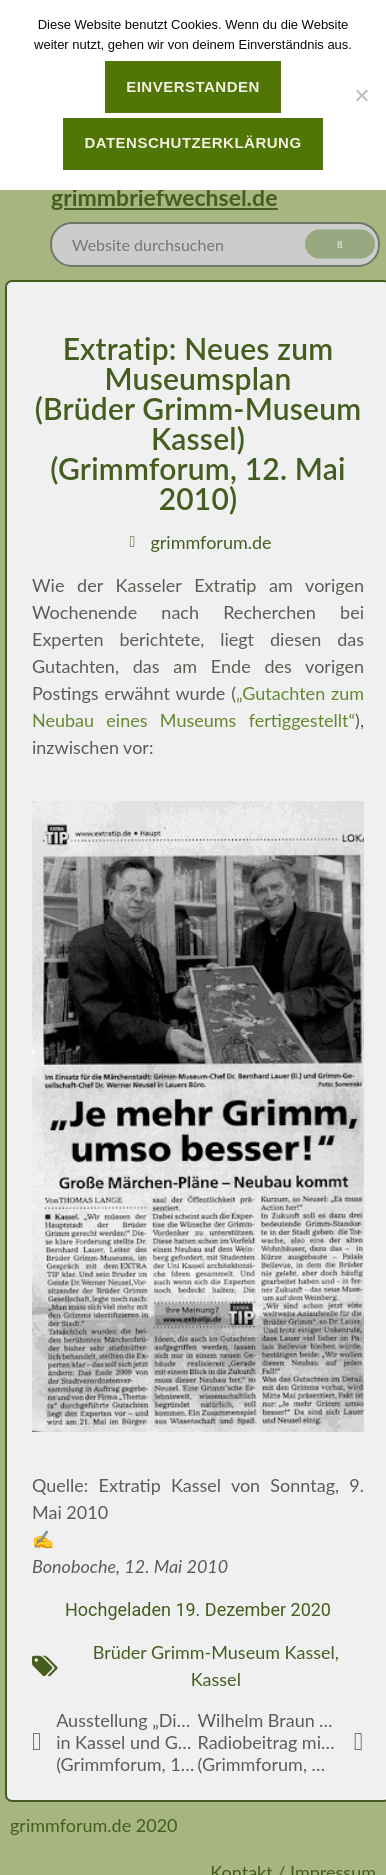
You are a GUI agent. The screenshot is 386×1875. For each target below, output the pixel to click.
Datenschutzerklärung (192, 142)
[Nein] (361, 95)
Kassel (216, 1679)
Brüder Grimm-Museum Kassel (214, 1652)
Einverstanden (193, 86)
